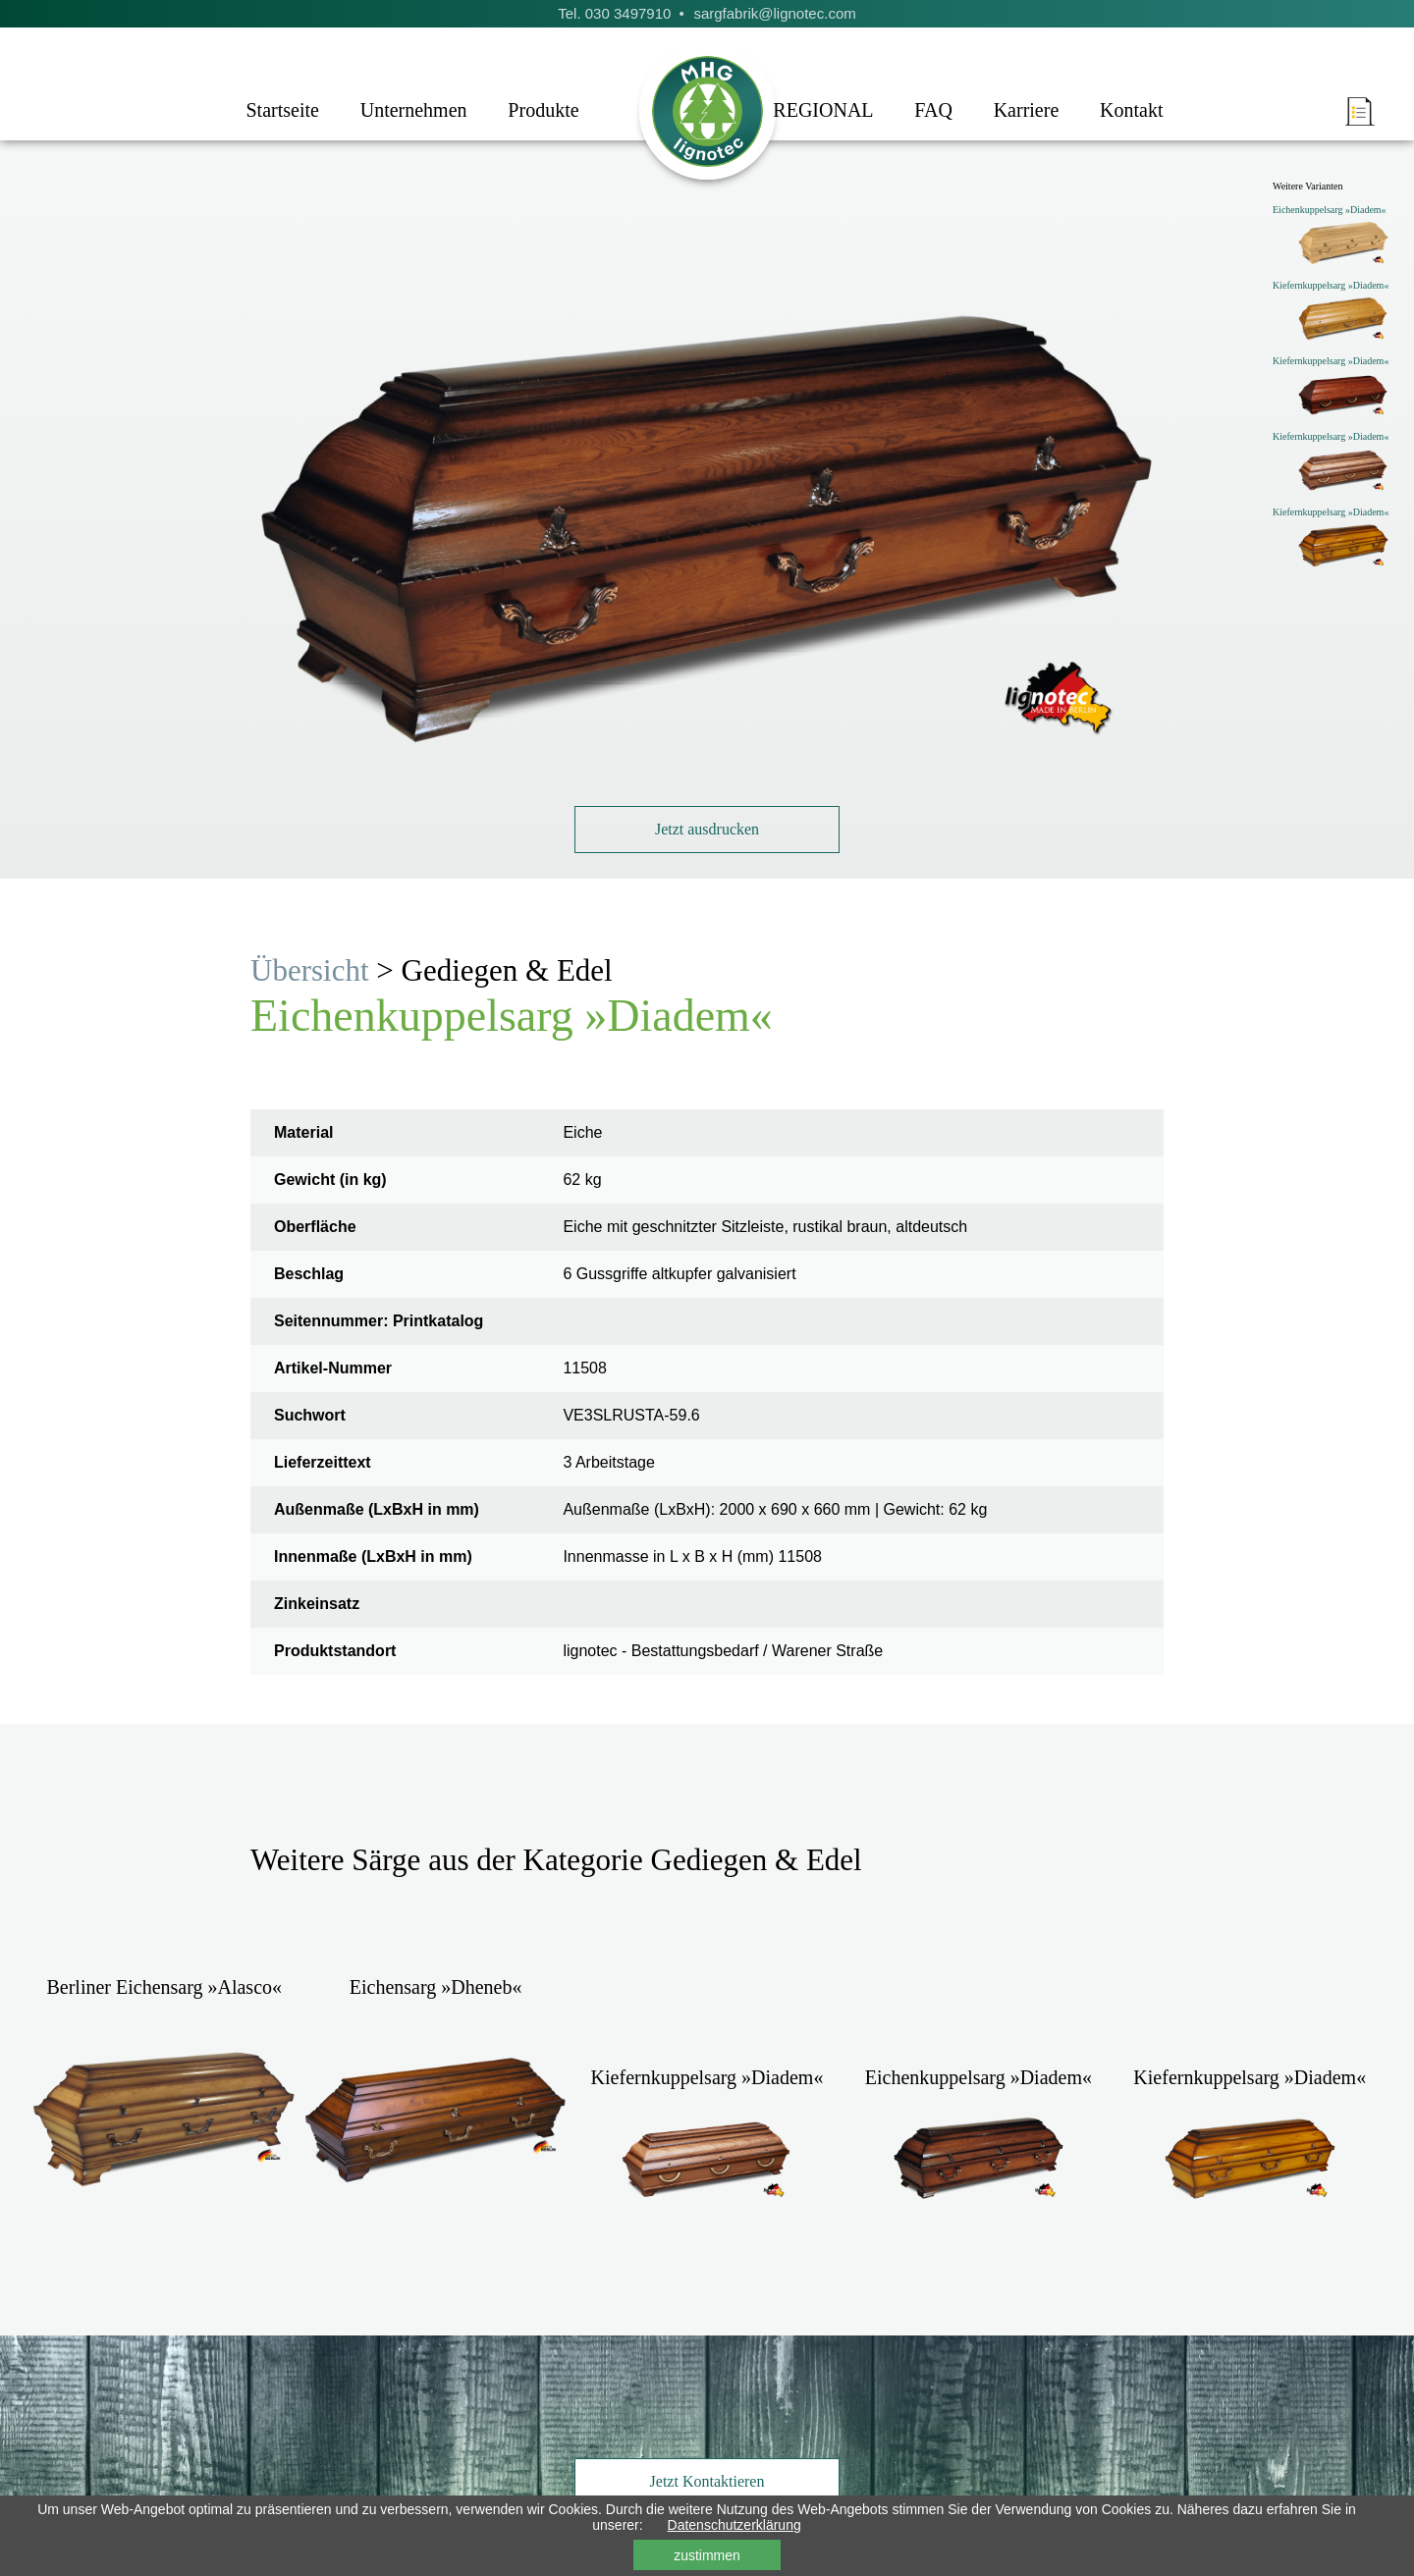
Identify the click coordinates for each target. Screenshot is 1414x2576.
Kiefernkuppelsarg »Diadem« (1330, 285)
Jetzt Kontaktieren (707, 2481)
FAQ (933, 110)
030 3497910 (628, 13)
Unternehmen (413, 110)
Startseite (281, 110)
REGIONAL (823, 110)
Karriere (1027, 110)
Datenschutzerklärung (734, 2525)
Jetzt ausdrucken (707, 829)
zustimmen (707, 2555)
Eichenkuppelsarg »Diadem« (1330, 209)
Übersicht (309, 970)
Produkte (543, 110)
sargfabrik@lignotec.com (774, 13)
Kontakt (1131, 110)
